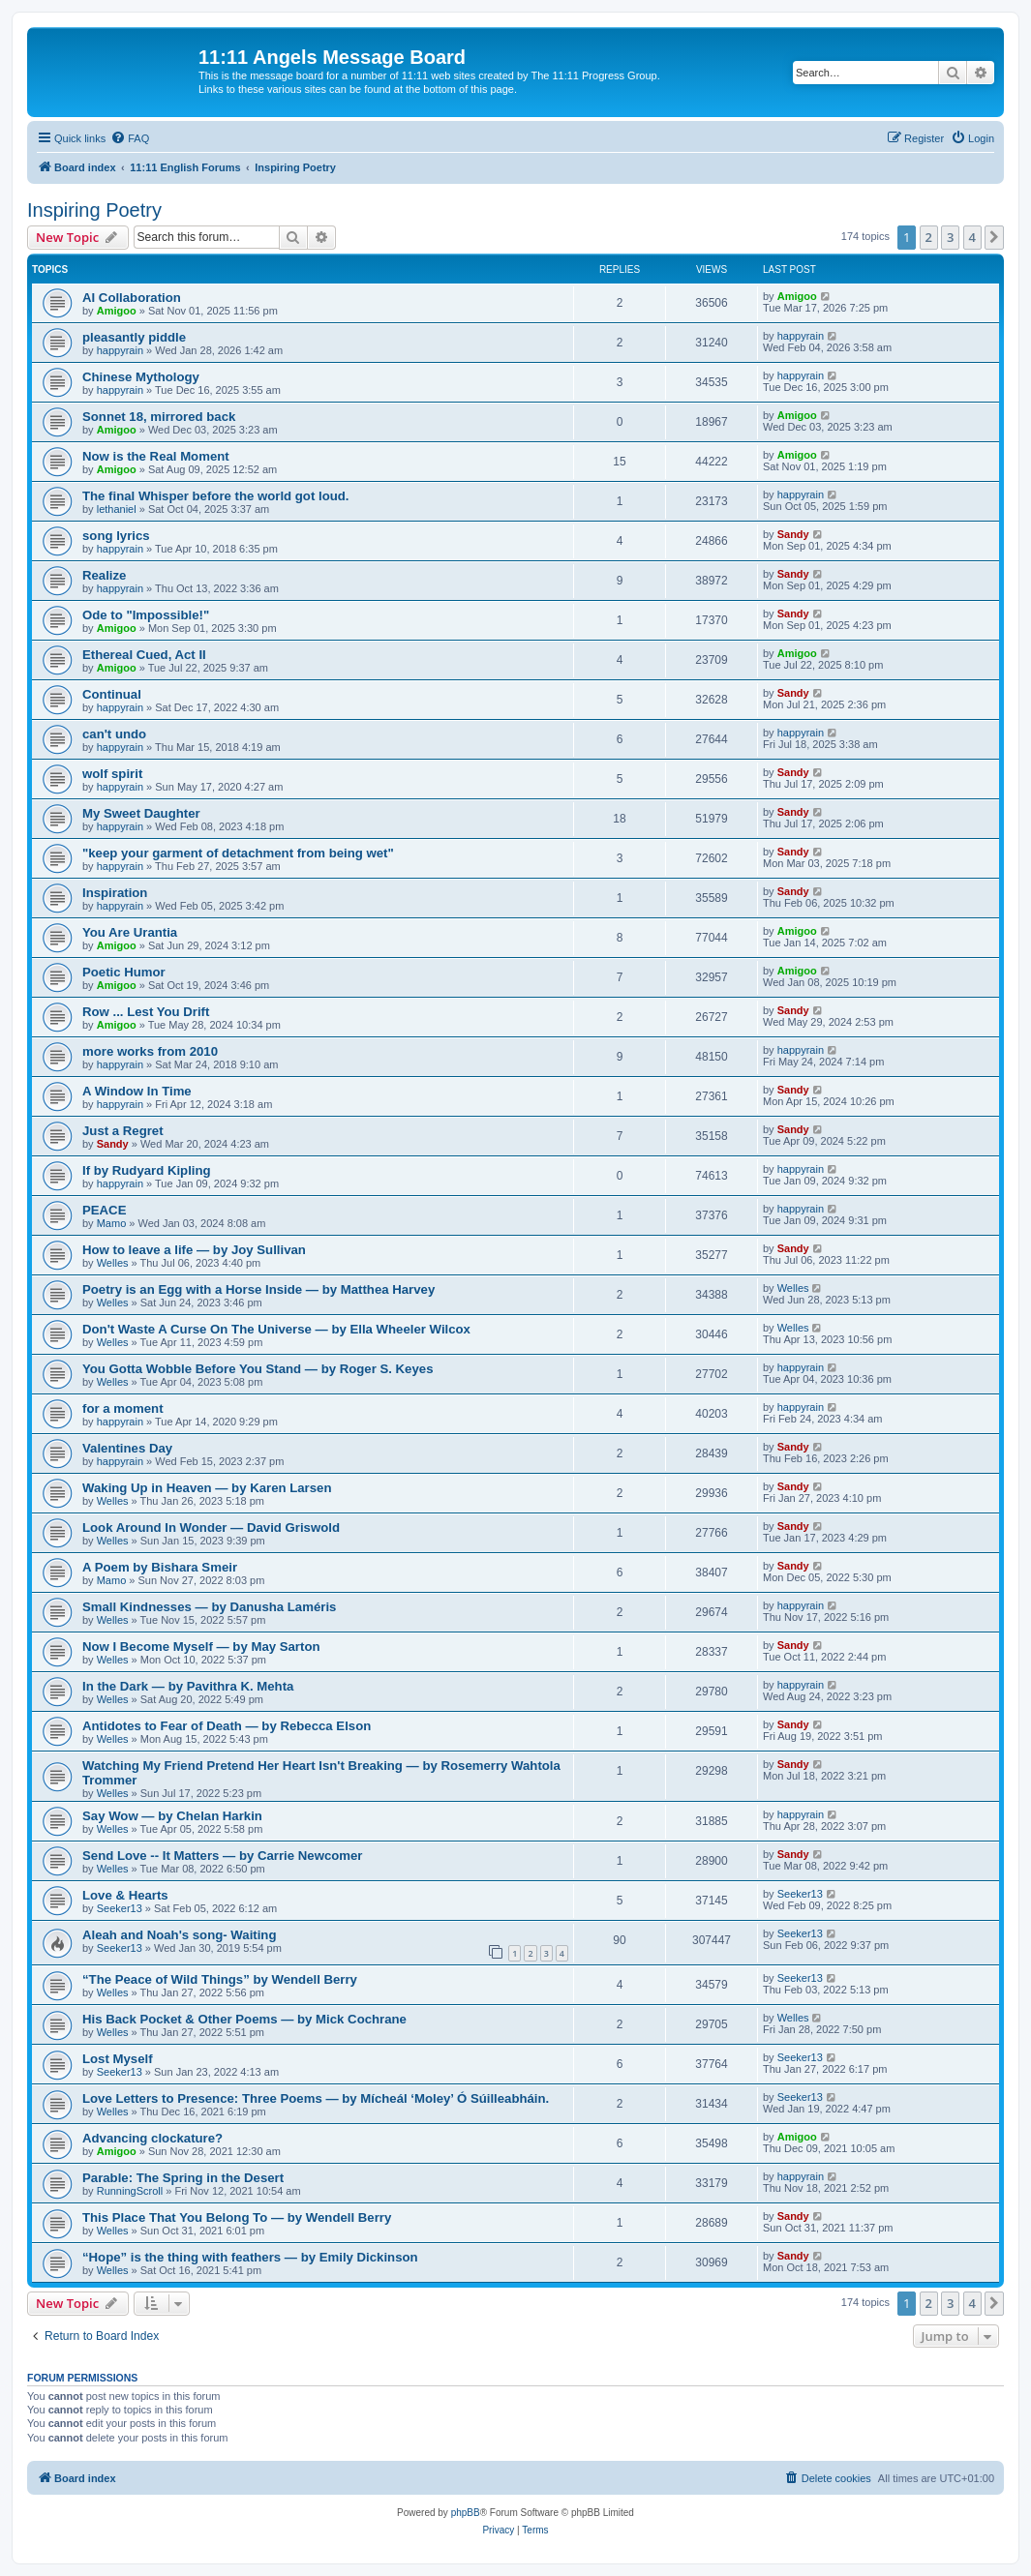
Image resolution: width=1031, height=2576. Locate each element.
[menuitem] (129, 138)
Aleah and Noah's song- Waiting (179, 1935)
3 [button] (950, 237)
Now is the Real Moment (155, 456)
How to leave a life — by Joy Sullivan (194, 1250)
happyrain (120, 350)
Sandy (793, 534)
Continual (111, 694)
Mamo (112, 1223)
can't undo (114, 734)
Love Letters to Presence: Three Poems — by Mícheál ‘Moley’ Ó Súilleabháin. (315, 2098)
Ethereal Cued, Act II (144, 654)
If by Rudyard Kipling (146, 1170)
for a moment (123, 1408)
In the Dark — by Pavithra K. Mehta (187, 1686)
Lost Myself (117, 2059)
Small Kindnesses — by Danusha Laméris (209, 1607)
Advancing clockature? (152, 2138)
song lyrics (116, 535)
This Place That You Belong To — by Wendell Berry (236, 2217)
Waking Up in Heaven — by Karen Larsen (206, 1488)
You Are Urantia (129, 932)
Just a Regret (123, 1130)
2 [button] (928, 237)
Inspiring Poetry (94, 210)
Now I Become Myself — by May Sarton (201, 1646)
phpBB (465, 2512)
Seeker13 (119, 1908)
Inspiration (114, 892)
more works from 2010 (150, 1051)
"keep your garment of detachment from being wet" (238, 853)
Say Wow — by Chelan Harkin (172, 1816)
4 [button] (972, 237)
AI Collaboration (131, 297)
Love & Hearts (125, 1895)
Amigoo (116, 310)
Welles (113, 1263)
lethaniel (116, 509)
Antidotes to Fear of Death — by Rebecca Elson (226, 1726)
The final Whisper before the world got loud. (215, 496)
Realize (104, 575)
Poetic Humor (124, 972)
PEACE (104, 1210)
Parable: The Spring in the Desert (183, 2178)
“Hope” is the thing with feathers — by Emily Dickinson (250, 2257)
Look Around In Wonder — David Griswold (211, 1527)
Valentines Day (127, 1448)
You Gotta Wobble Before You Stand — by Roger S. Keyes (257, 1369)
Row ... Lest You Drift (145, 1011)
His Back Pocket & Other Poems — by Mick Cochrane (244, 2019)
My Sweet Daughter (141, 813)
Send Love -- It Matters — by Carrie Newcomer (222, 1855)
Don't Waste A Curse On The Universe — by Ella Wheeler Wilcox (276, 1329)
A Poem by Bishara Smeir (159, 1567)
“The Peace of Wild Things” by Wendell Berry (219, 1979)
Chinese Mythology (140, 377)
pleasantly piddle (134, 337)
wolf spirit (112, 773)
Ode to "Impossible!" (145, 615)
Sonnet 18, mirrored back (158, 416)
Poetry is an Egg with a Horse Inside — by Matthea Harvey (258, 1289)
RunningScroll (130, 2191)
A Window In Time (137, 1091)
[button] (994, 237)
